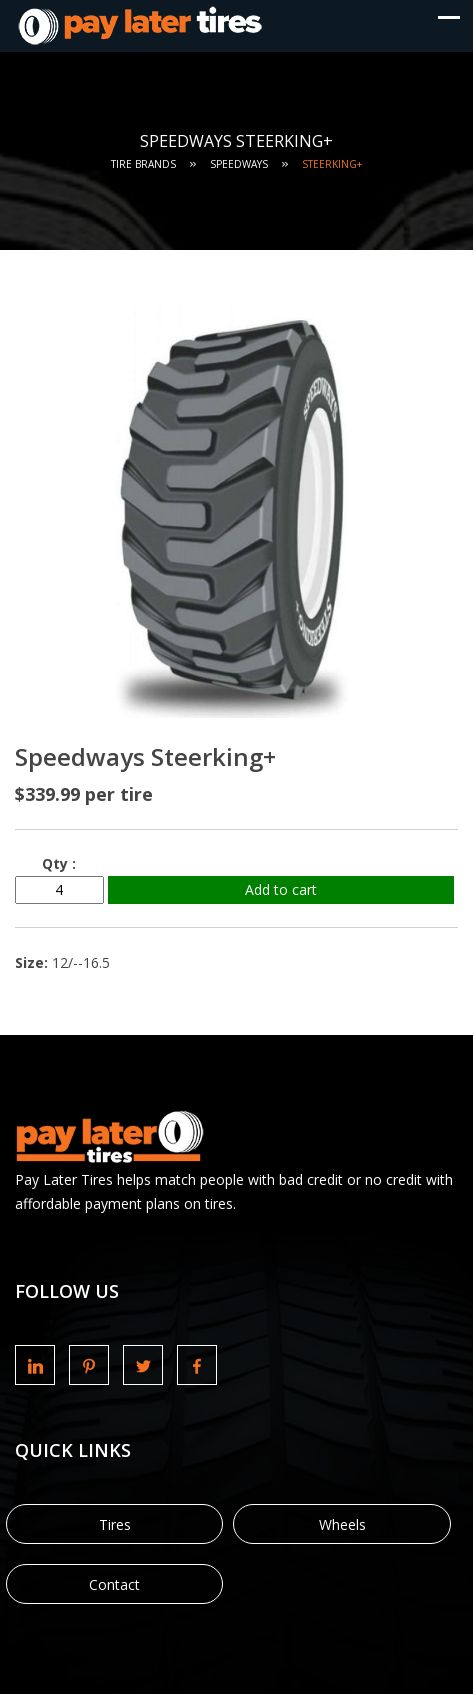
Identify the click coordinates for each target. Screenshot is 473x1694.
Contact (114, 1584)
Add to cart (281, 889)
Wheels (342, 1524)
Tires (115, 1524)
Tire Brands (143, 164)
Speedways (239, 164)
